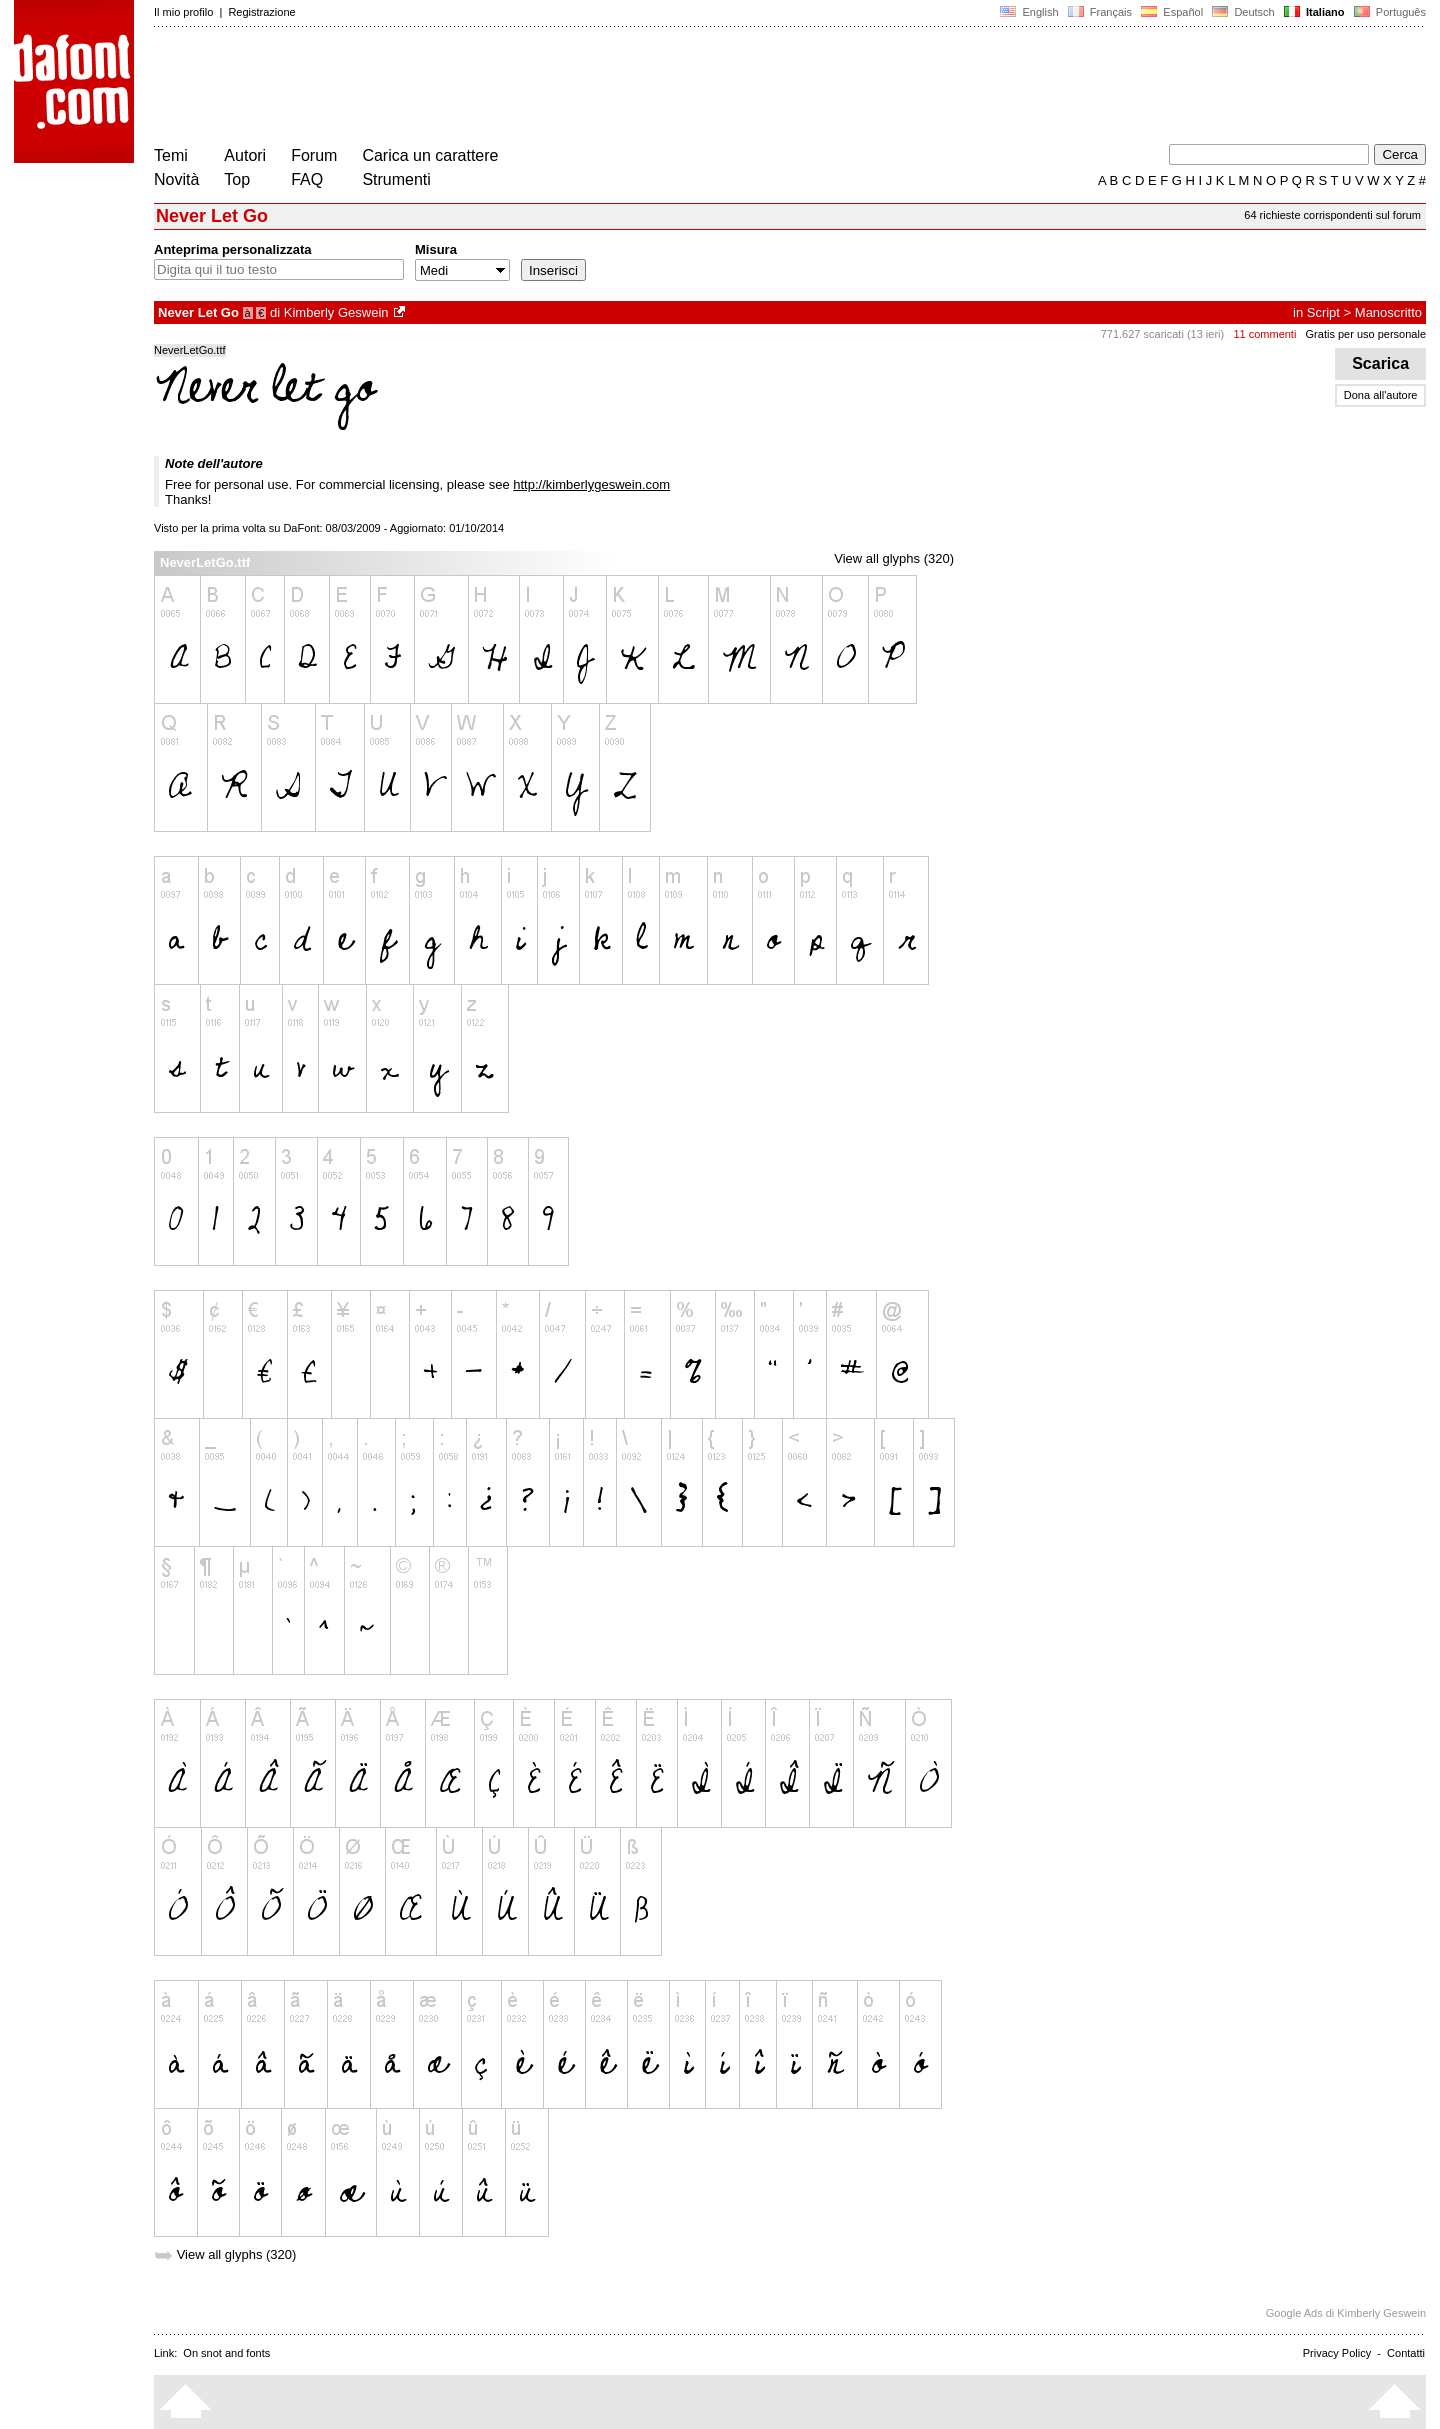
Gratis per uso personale (1366, 334)
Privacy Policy (1337, 2353)
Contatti (1406, 2353)
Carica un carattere (430, 155)
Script (1323, 312)
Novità (176, 179)
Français (1100, 12)
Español (1172, 12)
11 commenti (1264, 334)
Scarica (1380, 363)
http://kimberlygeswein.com (591, 484)
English (1029, 12)
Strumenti (396, 179)
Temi (171, 155)
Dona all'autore (1381, 395)
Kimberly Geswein (336, 312)
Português (1388, 12)
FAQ (307, 179)
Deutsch (1243, 12)
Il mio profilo (183, 12)
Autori (245, 155)
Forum (314, 155)
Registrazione (261, 12)
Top (237, 179)
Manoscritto (1388, 312)
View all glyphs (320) (894, 558)
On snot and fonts (226, 2353)
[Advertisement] (518, 88)
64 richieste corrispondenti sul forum (1332, 215)
